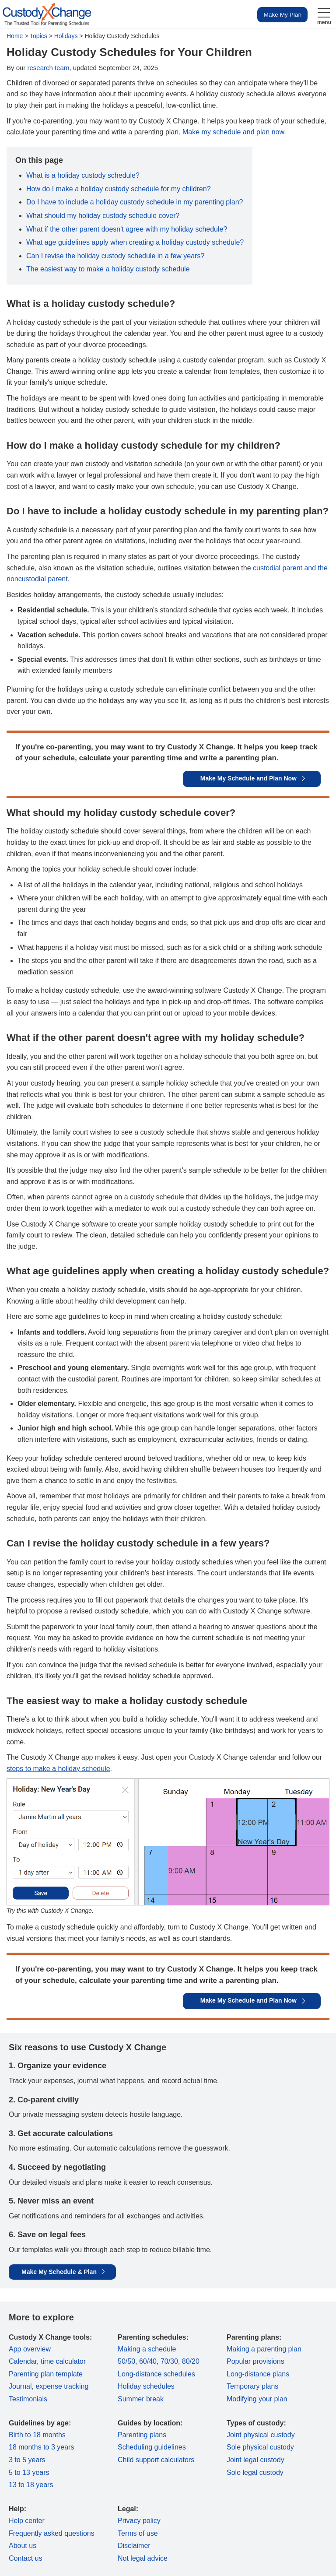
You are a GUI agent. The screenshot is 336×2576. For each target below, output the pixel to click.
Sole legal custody (255, 2472)
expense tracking (61, 2386)
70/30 (169, 2361)
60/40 (148, 2361)
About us (22, 2545)
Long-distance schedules (156, 2374)
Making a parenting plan (264, 2349)
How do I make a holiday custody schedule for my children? (118, 189)
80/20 (191, 2361)
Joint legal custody (255, 2460)
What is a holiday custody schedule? (83, 175)
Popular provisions (255, 2361)
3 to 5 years (27, 2460)
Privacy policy (139, 2520)
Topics (38, 35)
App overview (30, 2349)
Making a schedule (147, 2349)
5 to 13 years (29, 2472)
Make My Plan (282, 14)
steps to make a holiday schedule (58, 1768)
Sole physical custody (260, 2447)
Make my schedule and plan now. (234, 132)
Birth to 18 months (37, 2435)
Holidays (66, 35)
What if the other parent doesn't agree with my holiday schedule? (126, 229)
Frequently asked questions (51, 2533)
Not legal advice (143, 2558)
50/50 (126, 2361)
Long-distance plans (258, 2374)
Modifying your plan (257, 2399)
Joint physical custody (261, 2435)
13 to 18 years (31, 2484)
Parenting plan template (46, 2374)
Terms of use (138, 2533)
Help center (27, 2520)
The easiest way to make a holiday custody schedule (108, 269)
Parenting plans (142, 2435)
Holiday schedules (146, 2386)
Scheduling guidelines (152, 2447)
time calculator (63, 2361)
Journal (20, 2386)
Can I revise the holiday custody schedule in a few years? (115, 256)
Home (15, 35)
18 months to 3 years (41, 2447)
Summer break (141, 2399)
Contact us (25, 2558)
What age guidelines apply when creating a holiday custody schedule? (135, 242)
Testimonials (28, 2399)
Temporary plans (252, 2386)
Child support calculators (156, 2460)
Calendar (23, 2361)
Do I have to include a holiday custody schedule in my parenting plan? (134, 202)
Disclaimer (134, 2545)
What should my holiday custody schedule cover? (102, 215)
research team (49, 67)
